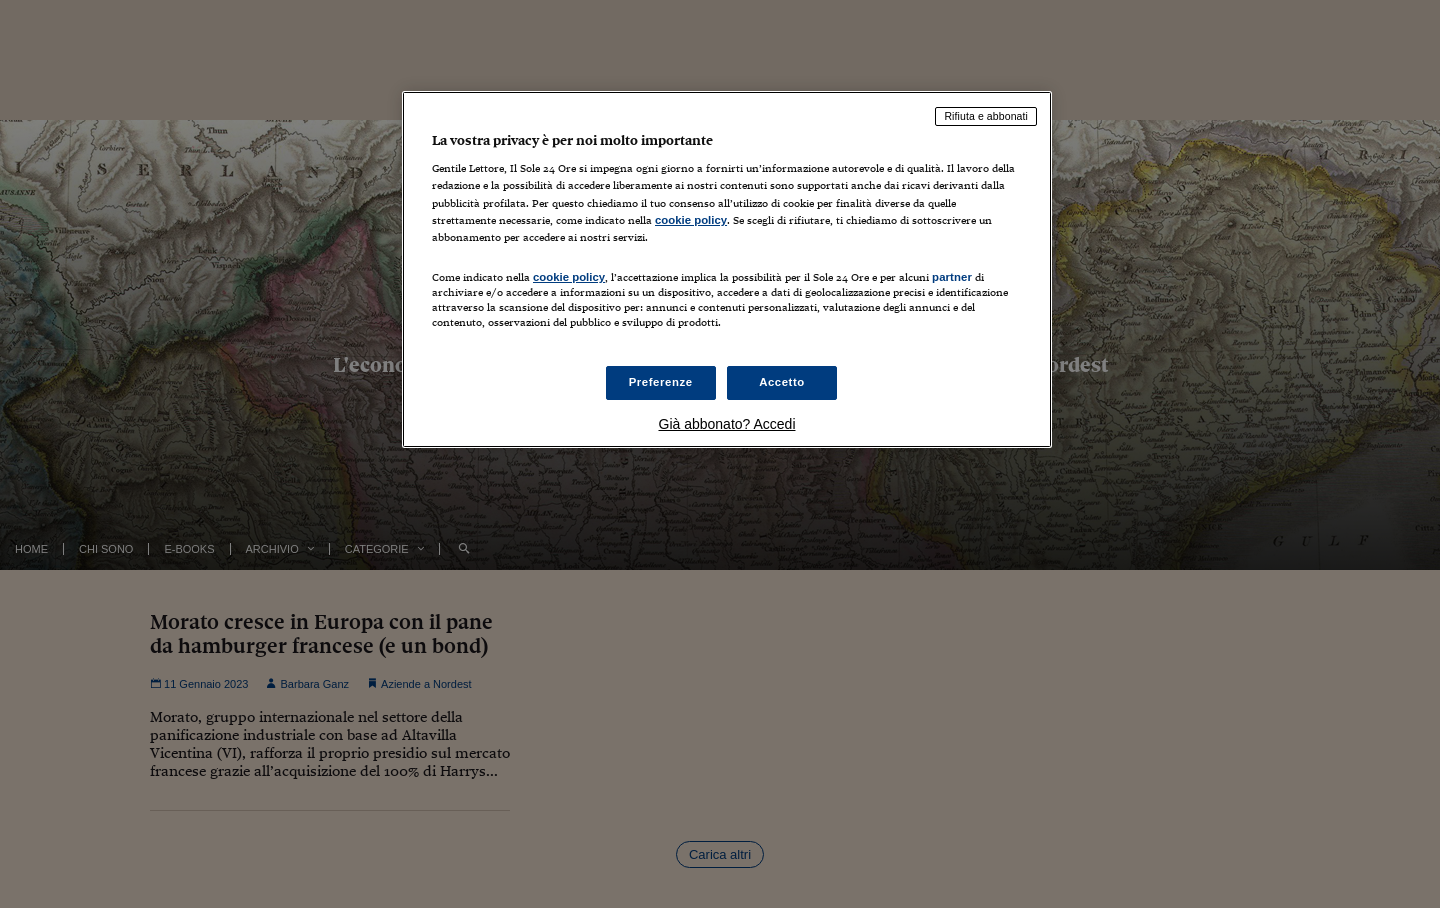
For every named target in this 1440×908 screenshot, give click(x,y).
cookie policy (691, 220)
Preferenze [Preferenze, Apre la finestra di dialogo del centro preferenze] (661, 382)
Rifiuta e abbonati (986, 116)
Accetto (782, 382)
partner (952, 277)
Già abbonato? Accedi (727, 424)
